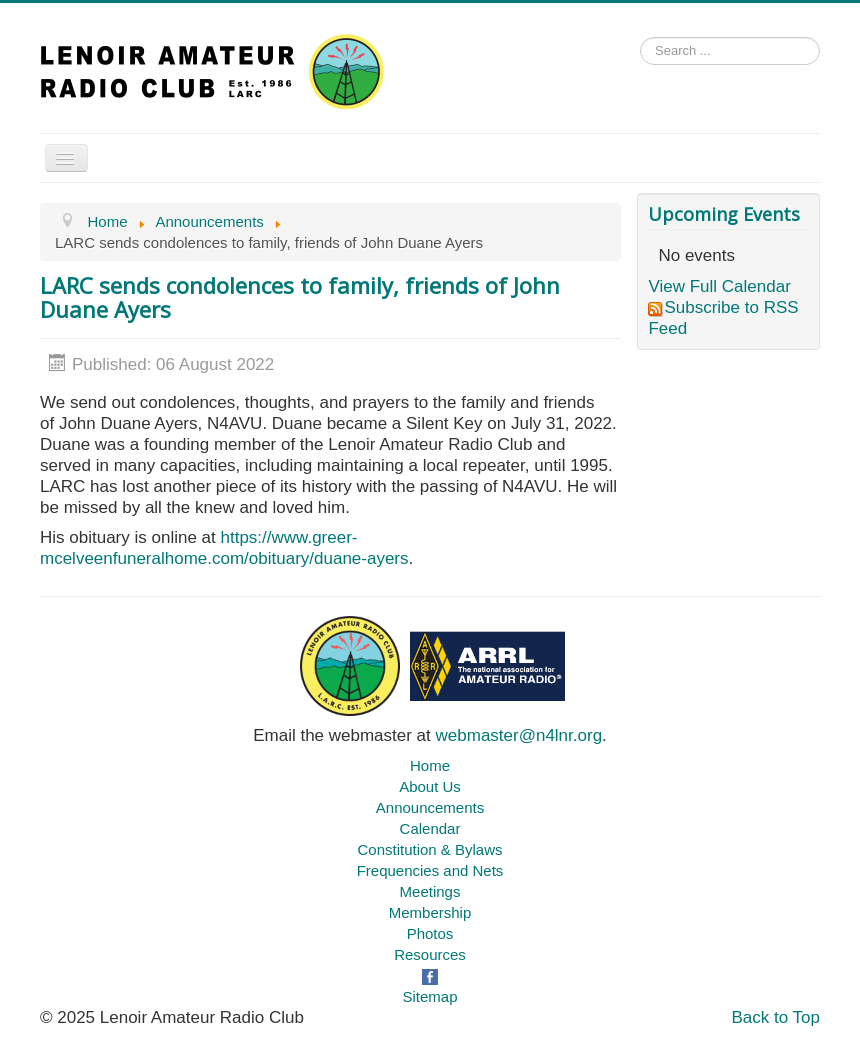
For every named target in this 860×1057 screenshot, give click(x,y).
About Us (430, 786)
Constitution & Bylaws (429, 849)
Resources (430, 954)
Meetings (430, 891)
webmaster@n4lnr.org (519, 735)
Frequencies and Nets (430, 870)
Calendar (430, 828)
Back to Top (775, 1017)
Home (430, 765)
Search (640, 57)
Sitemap (429, 996)
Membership (430, 912)
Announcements (430, 807)
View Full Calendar (719, 286)
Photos (430, 933)
